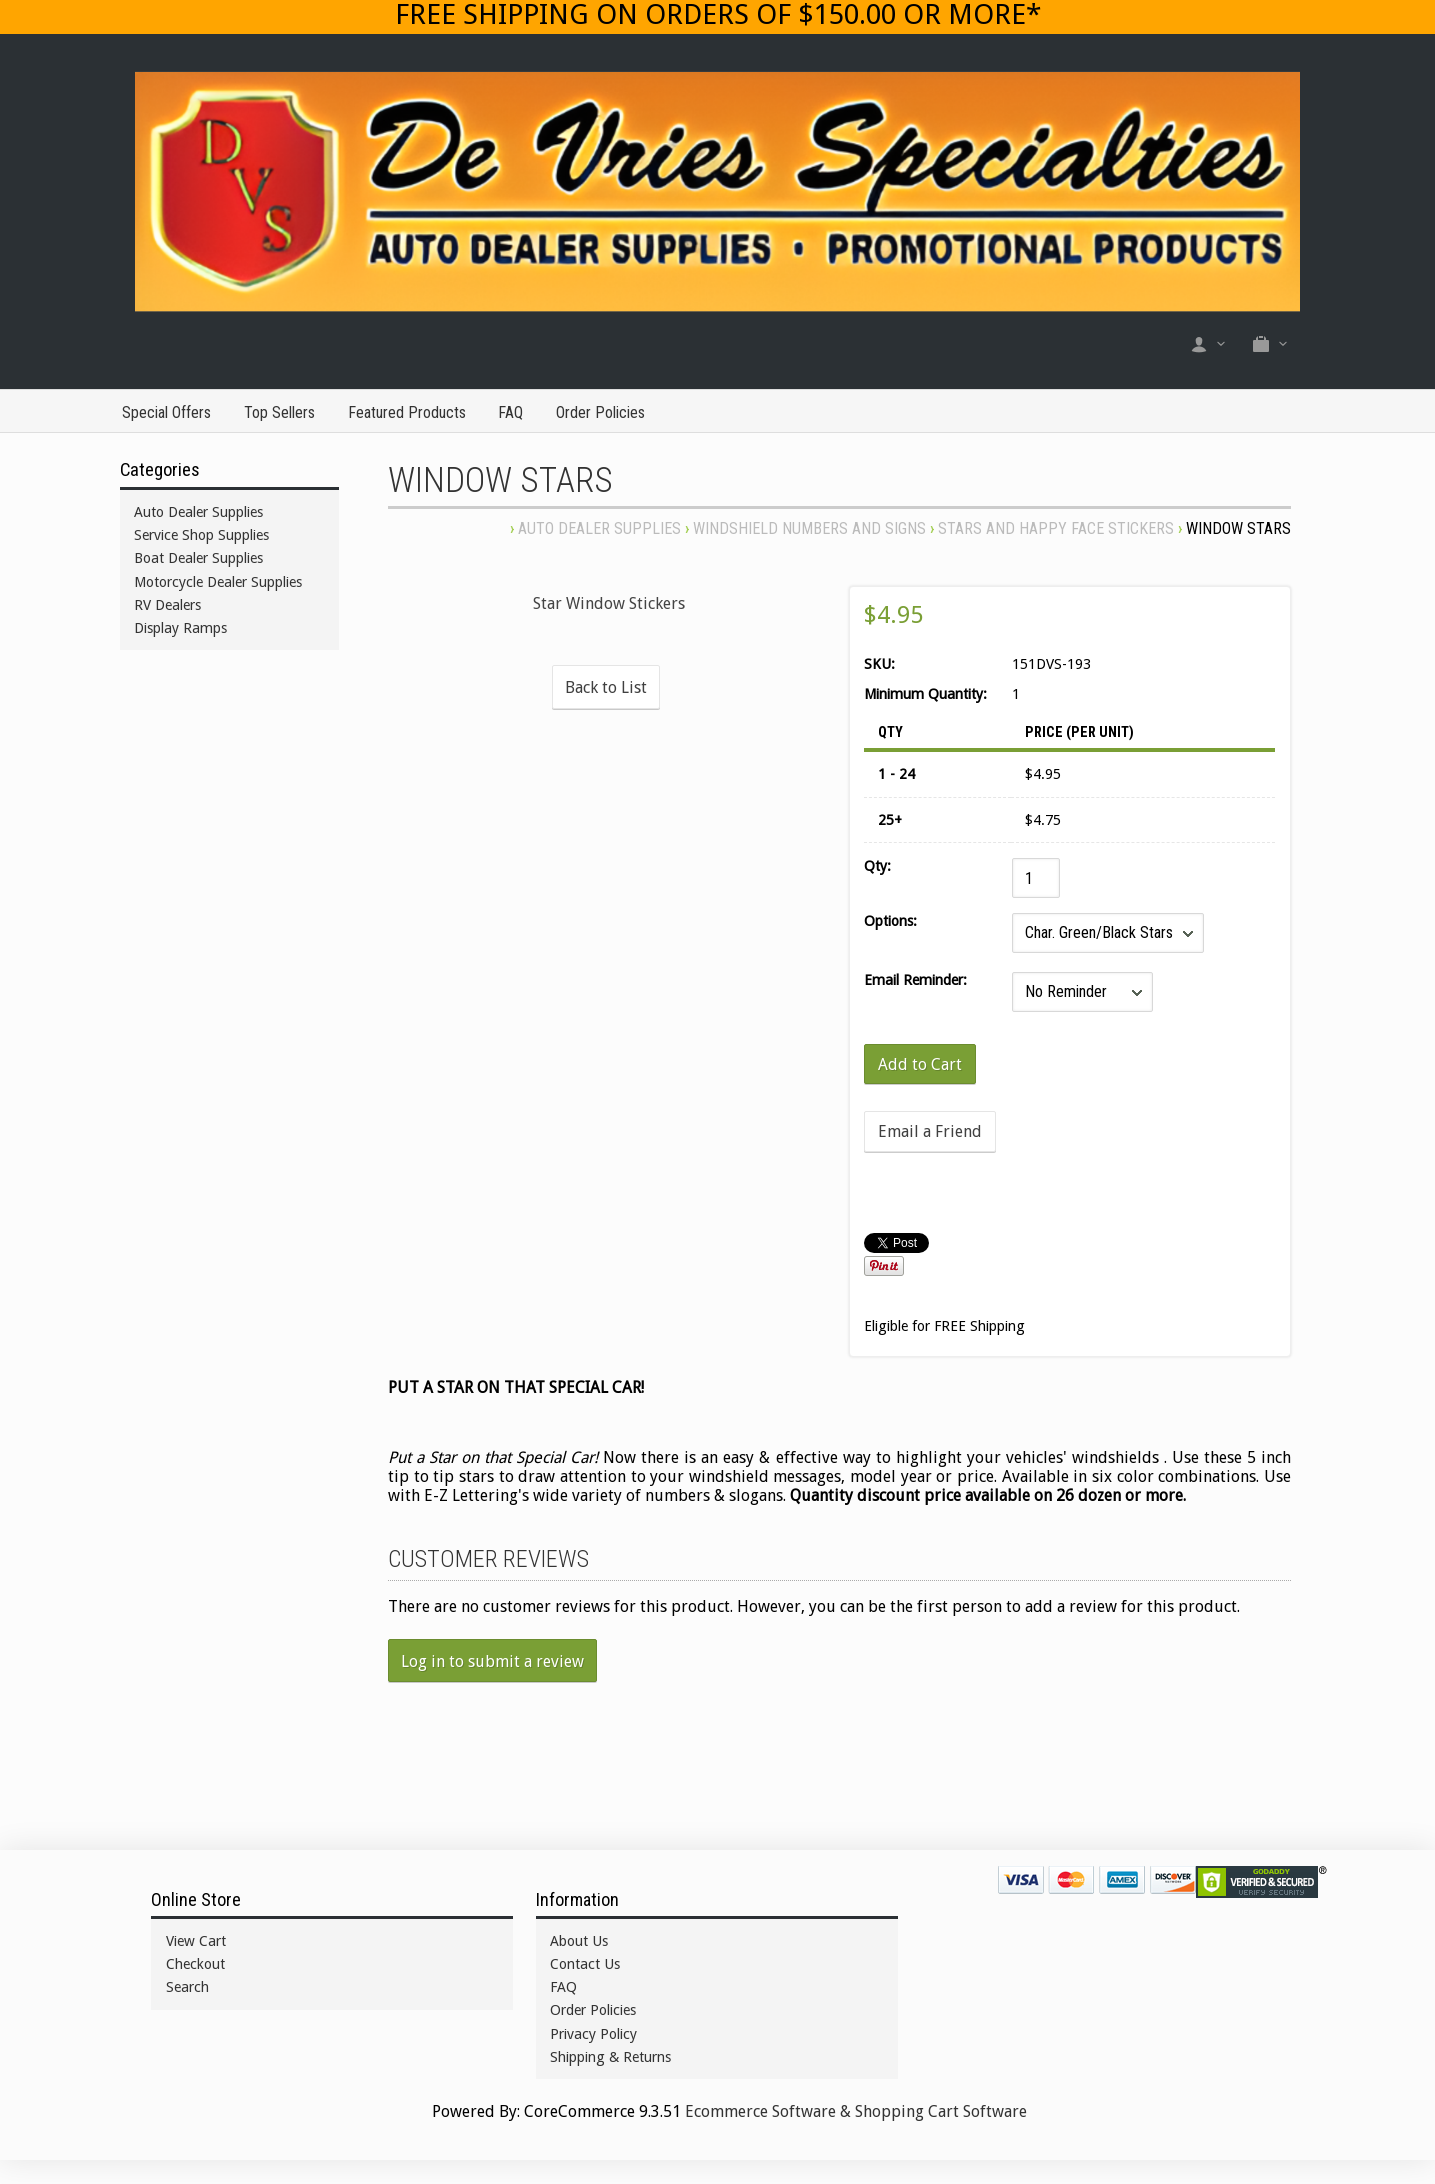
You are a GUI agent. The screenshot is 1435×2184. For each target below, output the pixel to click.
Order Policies (600, 412)
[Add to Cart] (920, 1064)
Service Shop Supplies (201, 535)
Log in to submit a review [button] (492, 1661)
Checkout (195, 1964)
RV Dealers (167, 605)
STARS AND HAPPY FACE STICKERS (1056, 528)
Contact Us (585, 1964)
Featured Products (407, 412)
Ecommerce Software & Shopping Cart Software (856, 2111)
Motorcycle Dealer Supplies (218, 582)
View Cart (196, 1941)
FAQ (510, 412)
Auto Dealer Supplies (599, 528)
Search (187, 1987)
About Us (579, 1941)
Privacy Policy (593, 2034)
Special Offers (166, 412)
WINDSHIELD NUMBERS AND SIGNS (809, 528)
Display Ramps (180, 628)
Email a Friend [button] (930, 1131)
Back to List (606, 687)
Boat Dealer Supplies (198, 558)
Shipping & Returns (610, 2057)
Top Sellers (279, 412)
